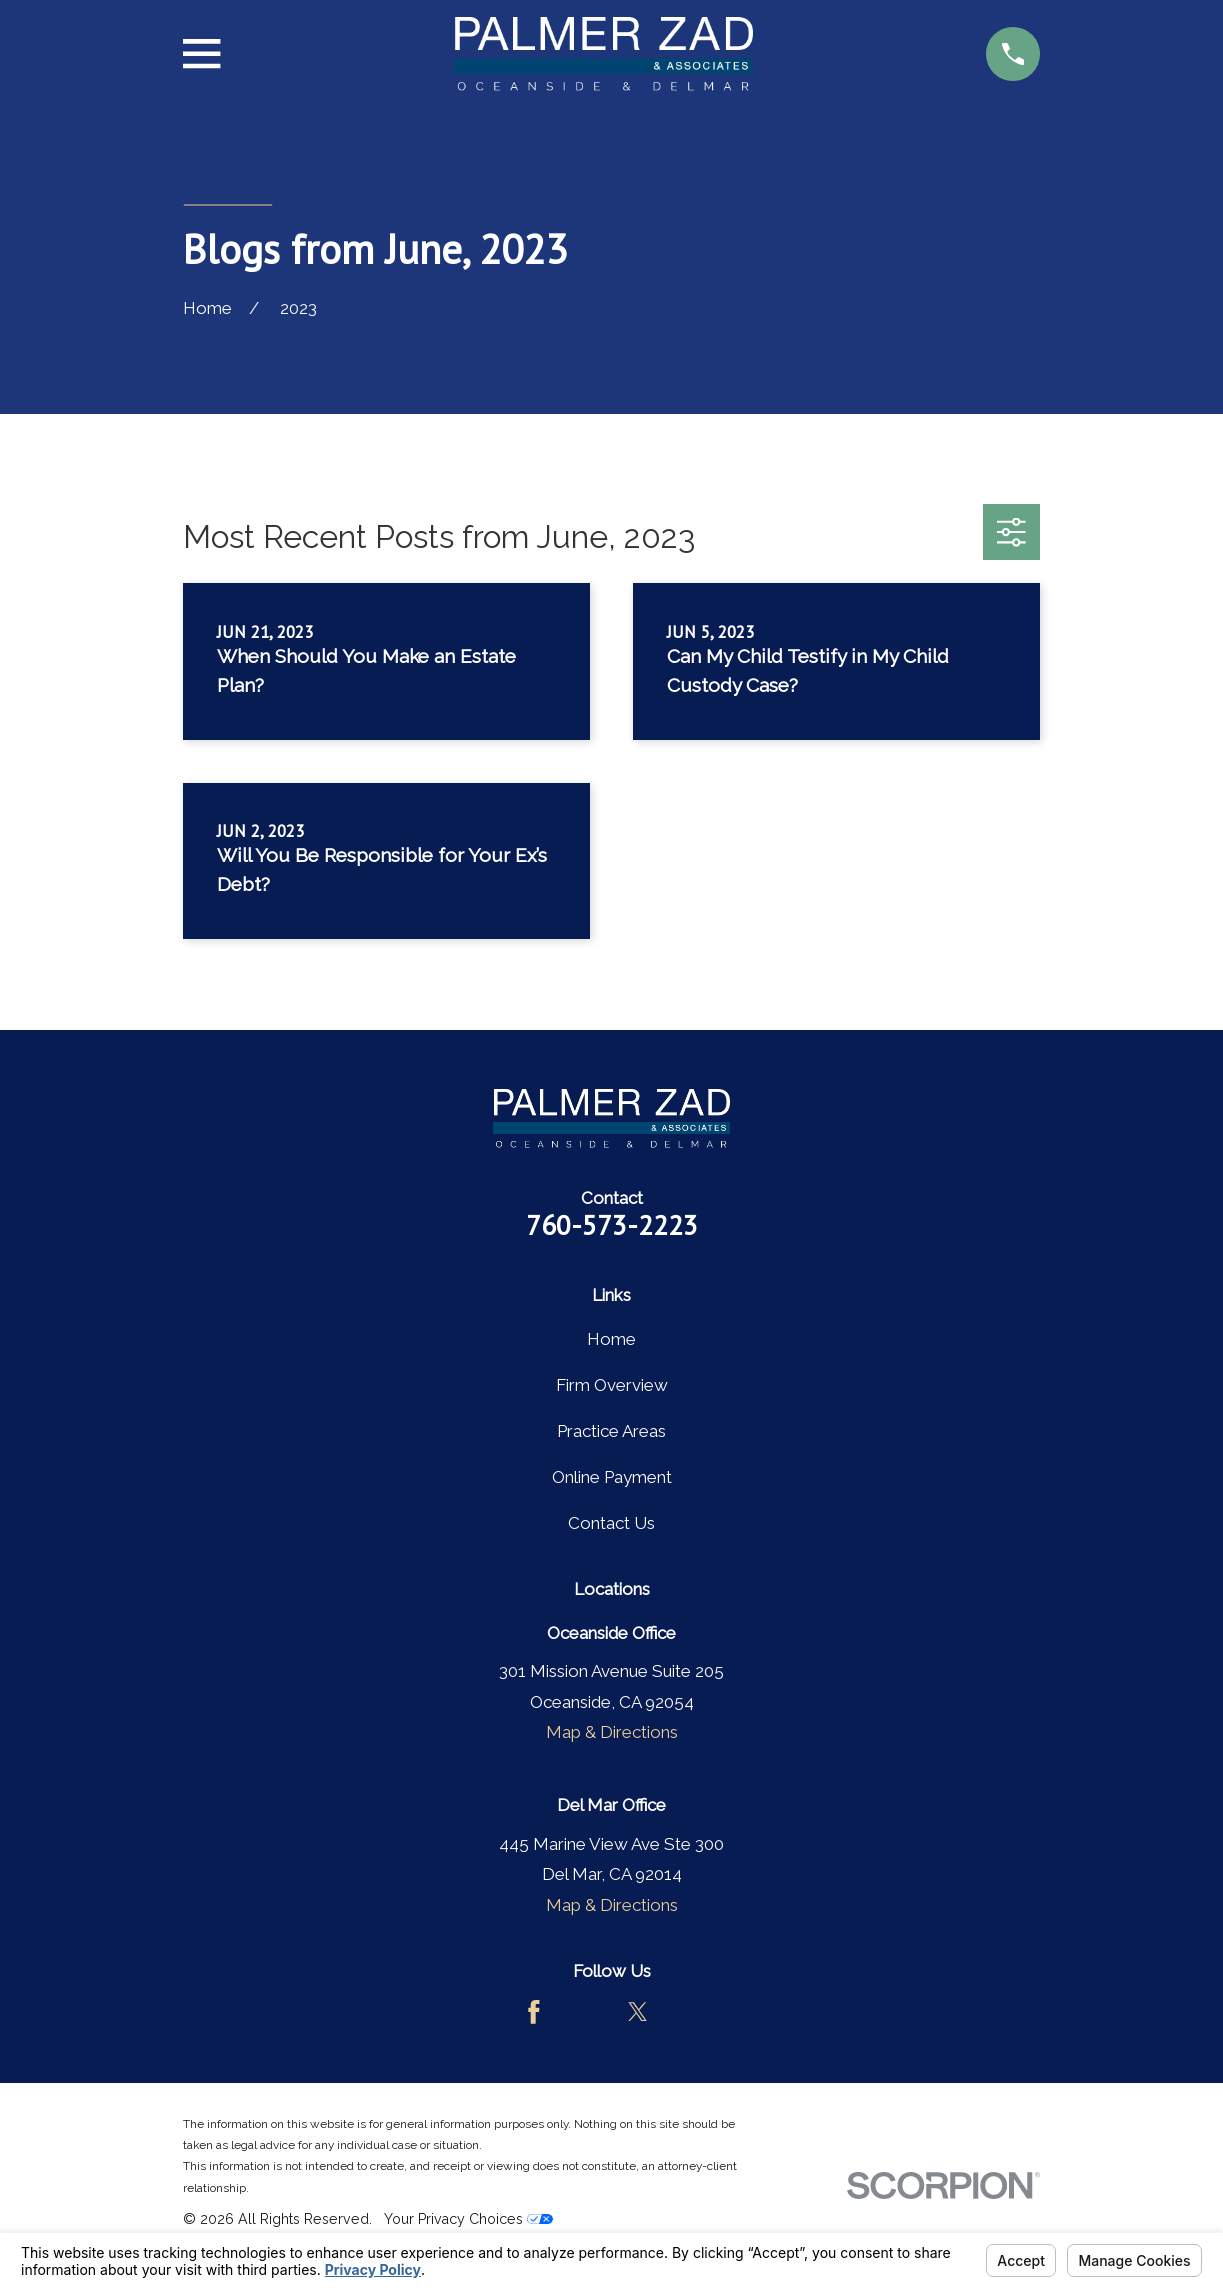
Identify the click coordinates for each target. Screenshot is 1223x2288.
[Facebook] (534, 2012)
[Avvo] (586, 2012)
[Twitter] (638, 2012)
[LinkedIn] (689, 2012)
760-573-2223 (612, 1225)
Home (611, 1339)
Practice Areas (611, 1431)
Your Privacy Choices (468, 2219)
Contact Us (611, 1523)
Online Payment (612, 1477)
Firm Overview (612, 1385)
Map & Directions (612, 1732)
